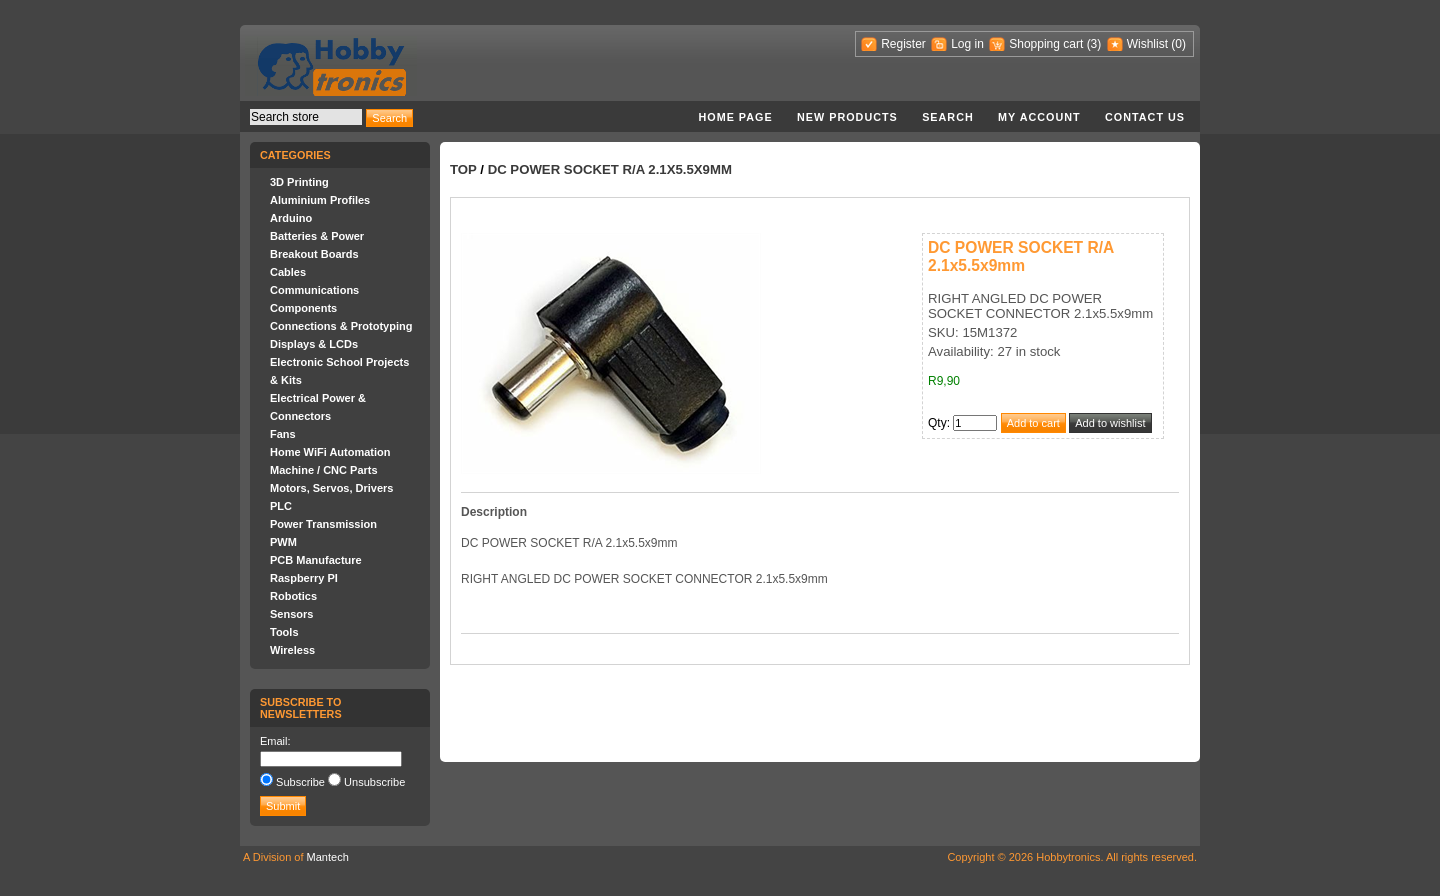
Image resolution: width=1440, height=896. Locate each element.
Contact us (1145, 117)
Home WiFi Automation (330, 452)
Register (903, 44)
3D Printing (299, 182)
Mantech (328, 857)
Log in (967, 44)
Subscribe (300, 782)
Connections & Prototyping (341, 326)
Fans (283, 434)
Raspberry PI (304, 578)
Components (303, 308)
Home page (735, 117)
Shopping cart (1046, 44)
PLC (281, 506)
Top (463, 169)
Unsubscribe (374, 782)
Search (948, 117)
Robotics (293, 596)
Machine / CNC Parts (324, 470)
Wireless (292, 650)
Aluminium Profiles (320, 200)
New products (847, 117)
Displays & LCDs (314, 344)
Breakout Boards (314, 254)
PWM (283, 542)
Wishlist (1147, 44)
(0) (1178, 44)
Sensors (291, 614)
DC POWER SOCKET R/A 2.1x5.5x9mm (610, 169)
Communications (314, 290)
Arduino (291, 218)
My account (1039, 117)
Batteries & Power (317, 236)
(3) (1094, 44)
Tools (284, 632)
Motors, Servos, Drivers (332, 488)
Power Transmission (323, 524)
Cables (288, 272)
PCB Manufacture (316, 560)
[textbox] (306, 117)
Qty (937, 423)
